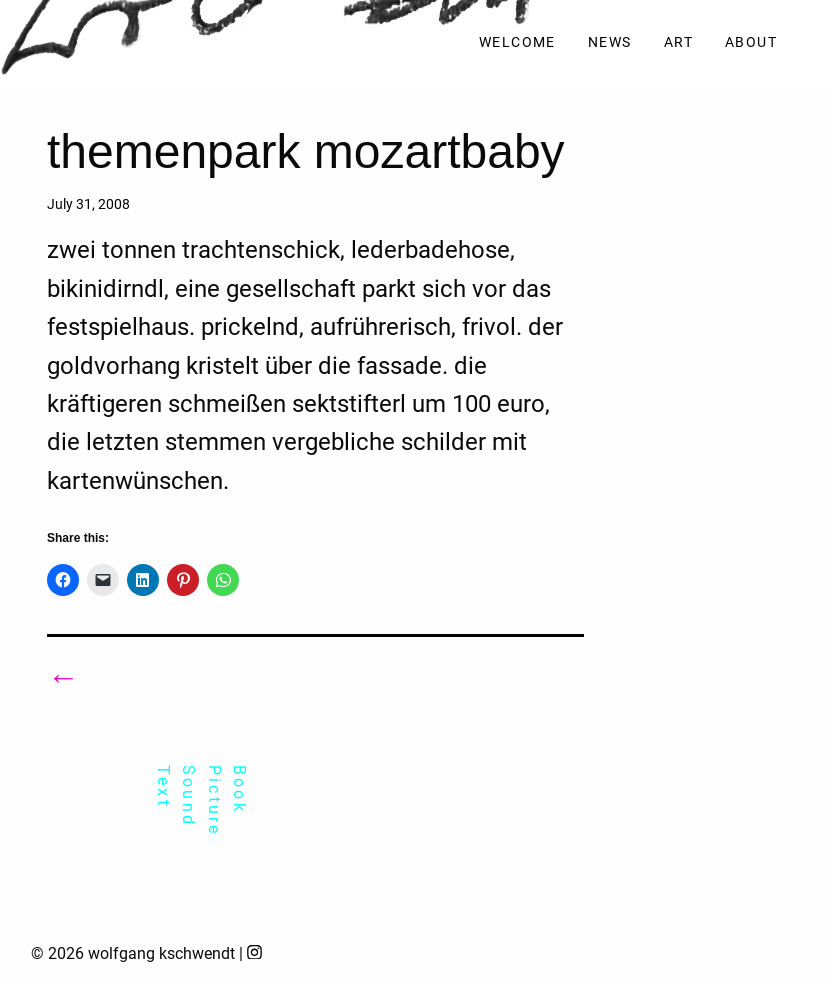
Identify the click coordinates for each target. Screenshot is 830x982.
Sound (188, 796)
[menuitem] (517, 43)
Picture (214, 800)
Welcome (517, 42)
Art (678, 42)
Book (239, 789)
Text (163, 786)
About (751, 42)
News (610, 42)
